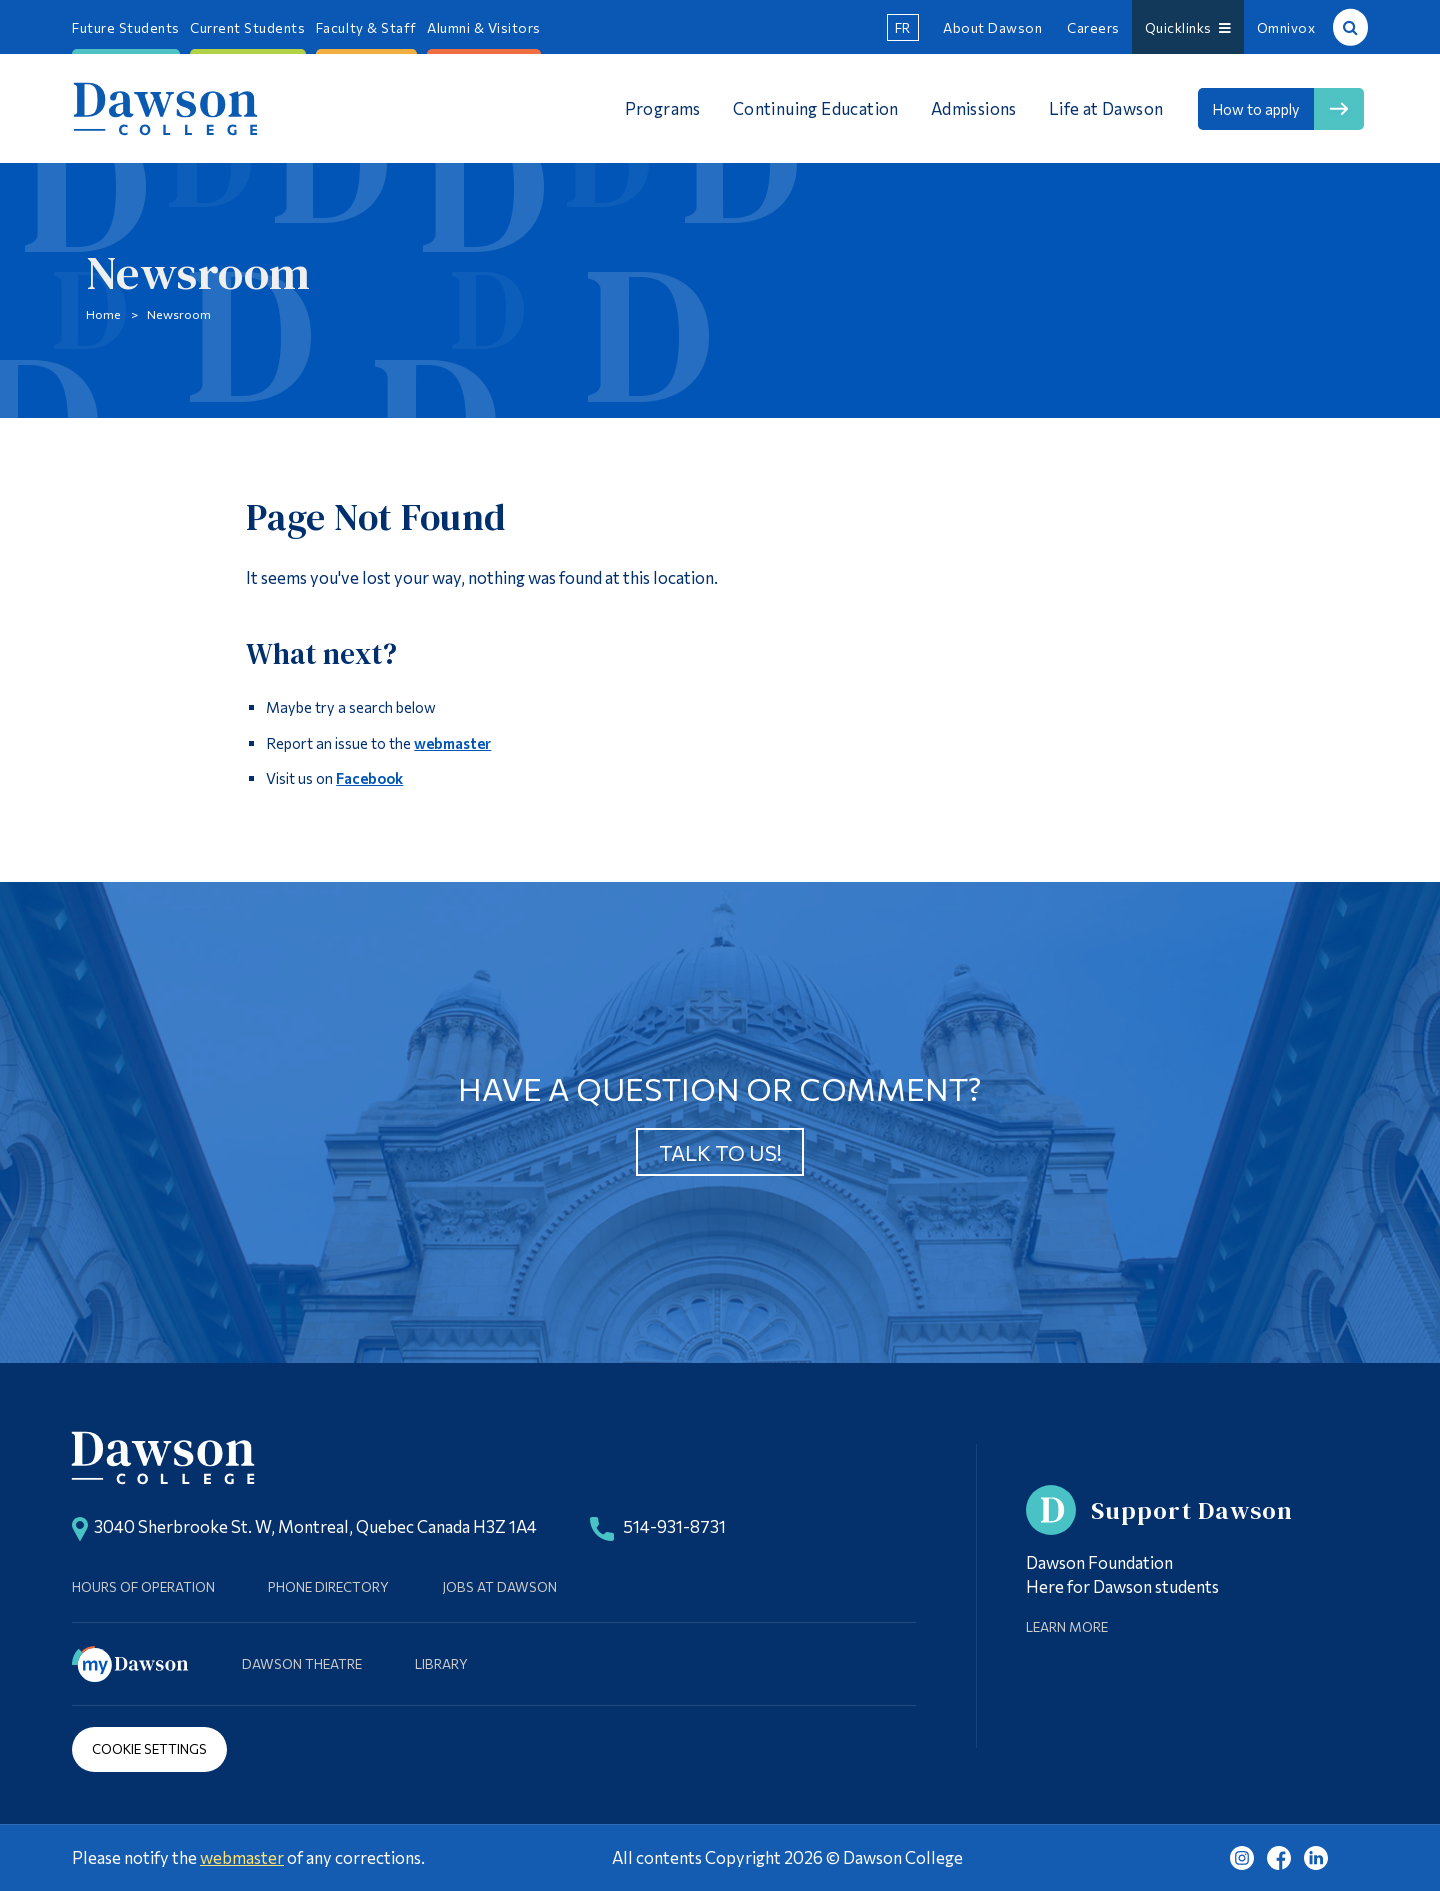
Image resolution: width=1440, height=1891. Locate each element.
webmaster (452, 743)
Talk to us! (720, 1152)
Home (103, 314)
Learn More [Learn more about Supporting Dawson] (1067, 1626)
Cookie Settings (149, 1748)
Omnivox (1286, 27)
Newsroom (179, 314)
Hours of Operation (143, 1586)
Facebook (369, 778)
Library (441, 1663)
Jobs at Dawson (499, 1586)
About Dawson (992, 27)
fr (903, 27)
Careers (1093, 27)
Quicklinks (1188, 27)
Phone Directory (328, 1586)
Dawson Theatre (302, 1663)
